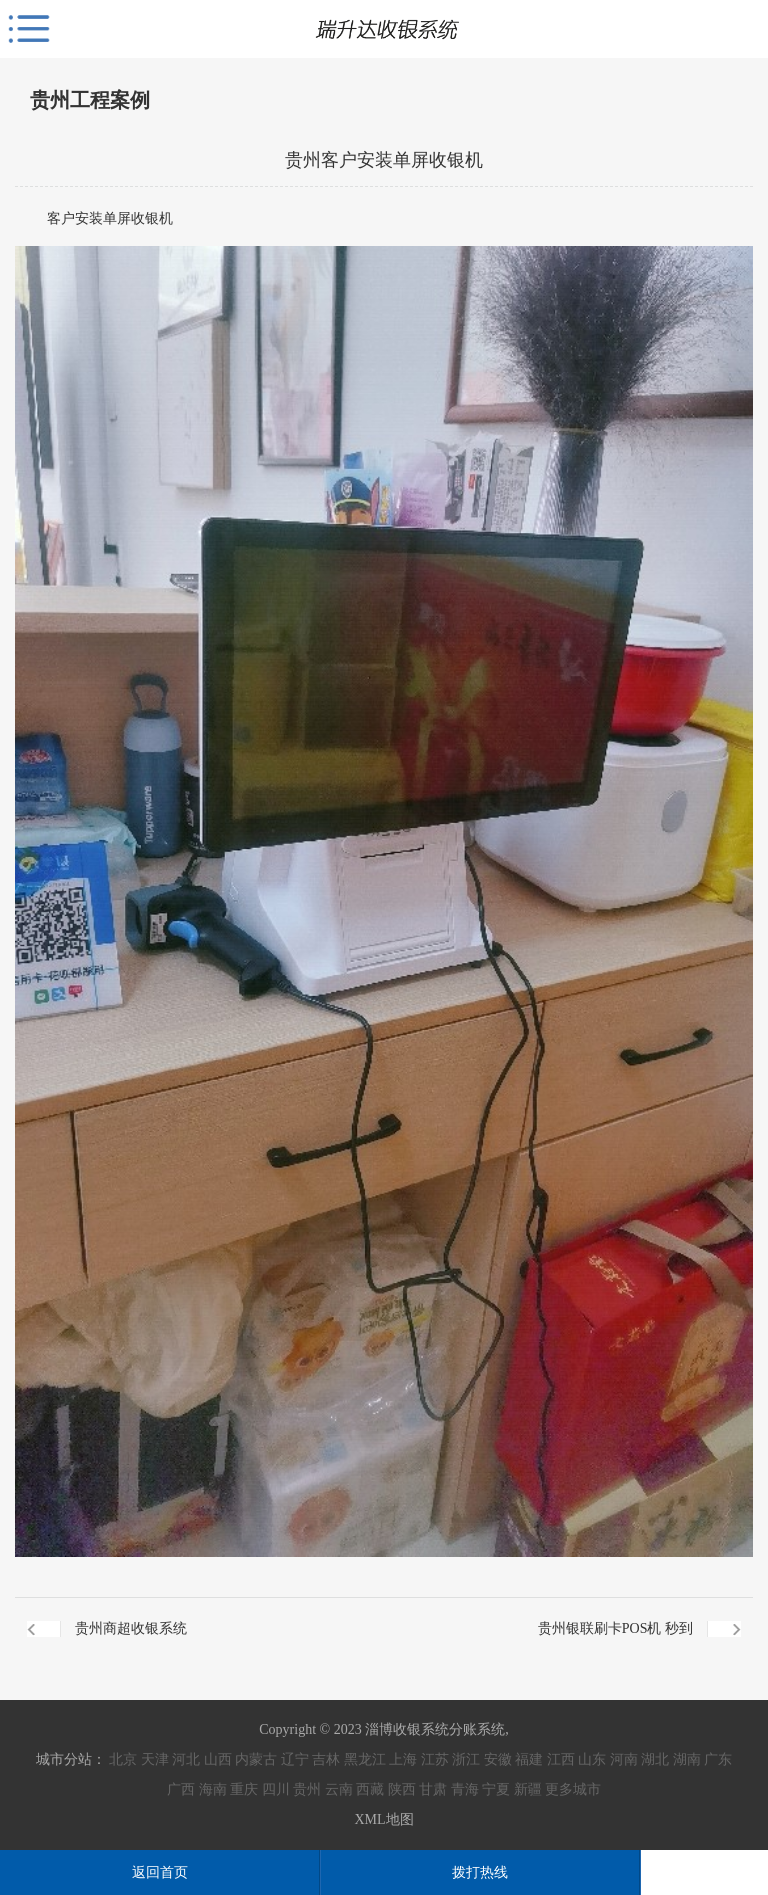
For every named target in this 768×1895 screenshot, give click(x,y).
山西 (218, 1759)
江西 (561, 1759)
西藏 (370, 1789)
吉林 (326, 1759)
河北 (186, 1759)
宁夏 (496, 1789)
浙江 (466, 1759)
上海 (403, 1759)
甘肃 (433, 1789)
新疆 (528, 1789)
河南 (624, 1759)
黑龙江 (365, 1759)
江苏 (435, 1759)
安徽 (498, 1759)
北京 (123, 1759)
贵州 (307, 1789)
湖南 (687, 1759)
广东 (718, 1759)
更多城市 (573, 1789)
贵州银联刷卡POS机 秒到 (615, 1628)
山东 (592, 1759)
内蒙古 (256, 1759)
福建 (529, 1759)
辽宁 (295, 1759)
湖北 (655, 1759)
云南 (339, 1789)
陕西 (402, 1789)
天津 (155, 1759)
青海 (465, 1789)
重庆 (244, 1789)
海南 (213, 1789)
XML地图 (383, 1819)
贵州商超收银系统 (131, 1628)
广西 (181, 1789)
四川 (276, 1789)
